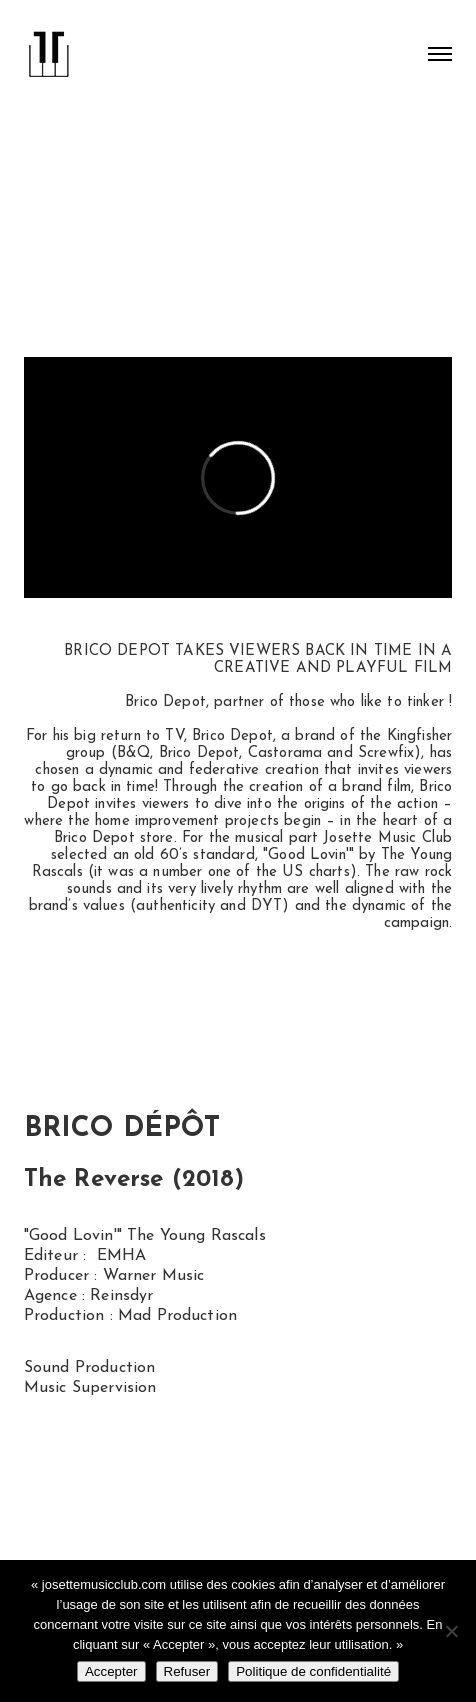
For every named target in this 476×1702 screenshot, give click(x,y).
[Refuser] (451, 1631)
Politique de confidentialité (313, 1671)
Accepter (111, 1671)
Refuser (187, 1671)
